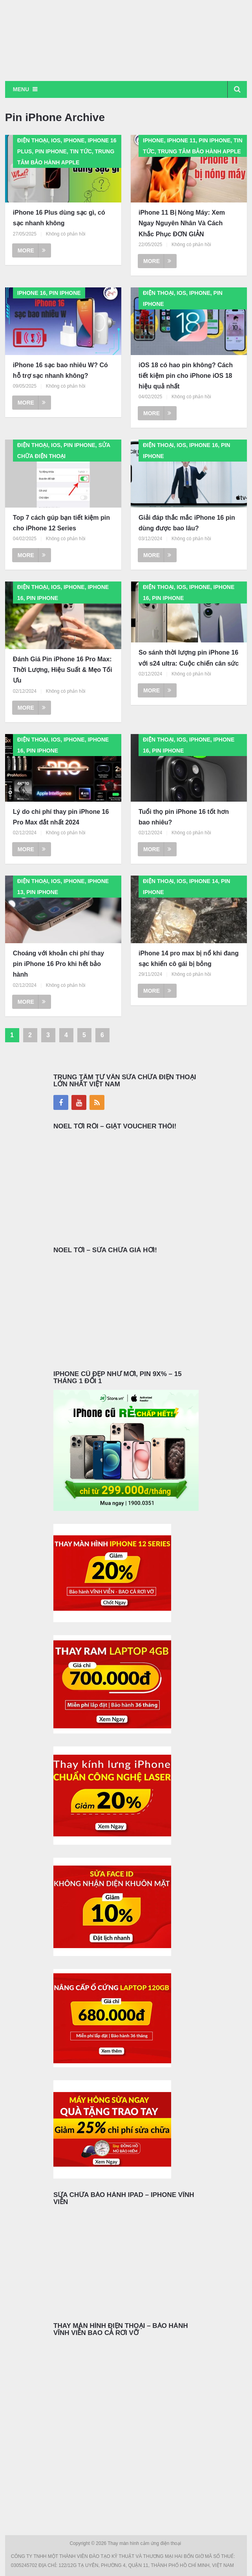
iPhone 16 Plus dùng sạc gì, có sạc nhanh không (59, 217)
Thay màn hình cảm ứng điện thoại (145, 2543)
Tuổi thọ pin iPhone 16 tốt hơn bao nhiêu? (184, 817)
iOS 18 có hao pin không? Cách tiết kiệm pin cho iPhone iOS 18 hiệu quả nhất (186, 376)
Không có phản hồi (66, 234)
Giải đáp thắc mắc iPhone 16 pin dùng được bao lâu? (187, 523)
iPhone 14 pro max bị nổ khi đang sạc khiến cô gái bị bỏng (189, 958)
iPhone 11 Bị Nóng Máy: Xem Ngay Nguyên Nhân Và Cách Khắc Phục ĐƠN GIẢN (182, 223)
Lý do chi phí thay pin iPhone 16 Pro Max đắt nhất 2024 (61, 817)
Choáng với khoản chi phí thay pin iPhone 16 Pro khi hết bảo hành (58, 964)
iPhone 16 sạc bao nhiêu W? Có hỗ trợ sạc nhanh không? (60, 370)
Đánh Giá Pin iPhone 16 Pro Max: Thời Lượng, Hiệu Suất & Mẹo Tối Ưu (62, 670)
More (32, 250)
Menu (21, 89)
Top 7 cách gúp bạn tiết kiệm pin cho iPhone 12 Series (61, 523)
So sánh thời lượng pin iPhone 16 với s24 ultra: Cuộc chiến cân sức (189, 657)
